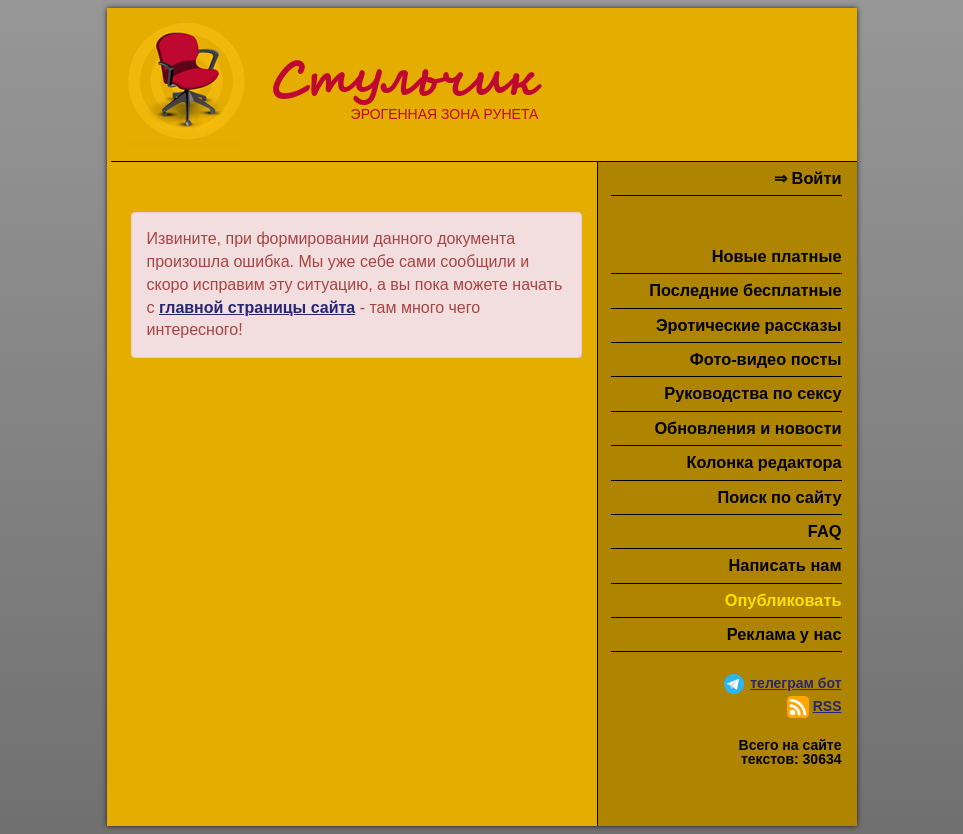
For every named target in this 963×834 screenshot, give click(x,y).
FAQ (825, 531)
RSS (827, 706)
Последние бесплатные (745, 290)
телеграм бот (795, 683)
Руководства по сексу (752, 393)
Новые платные (777, 256)
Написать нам (785, 565)
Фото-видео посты (766, 359)
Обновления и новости (747, 428)
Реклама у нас (784, 634)
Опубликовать (783, 600)
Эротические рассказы (749, 325)
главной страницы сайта (257, 307)
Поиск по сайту (779, 497)
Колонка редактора (763, 462)
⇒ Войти (807, 178)
